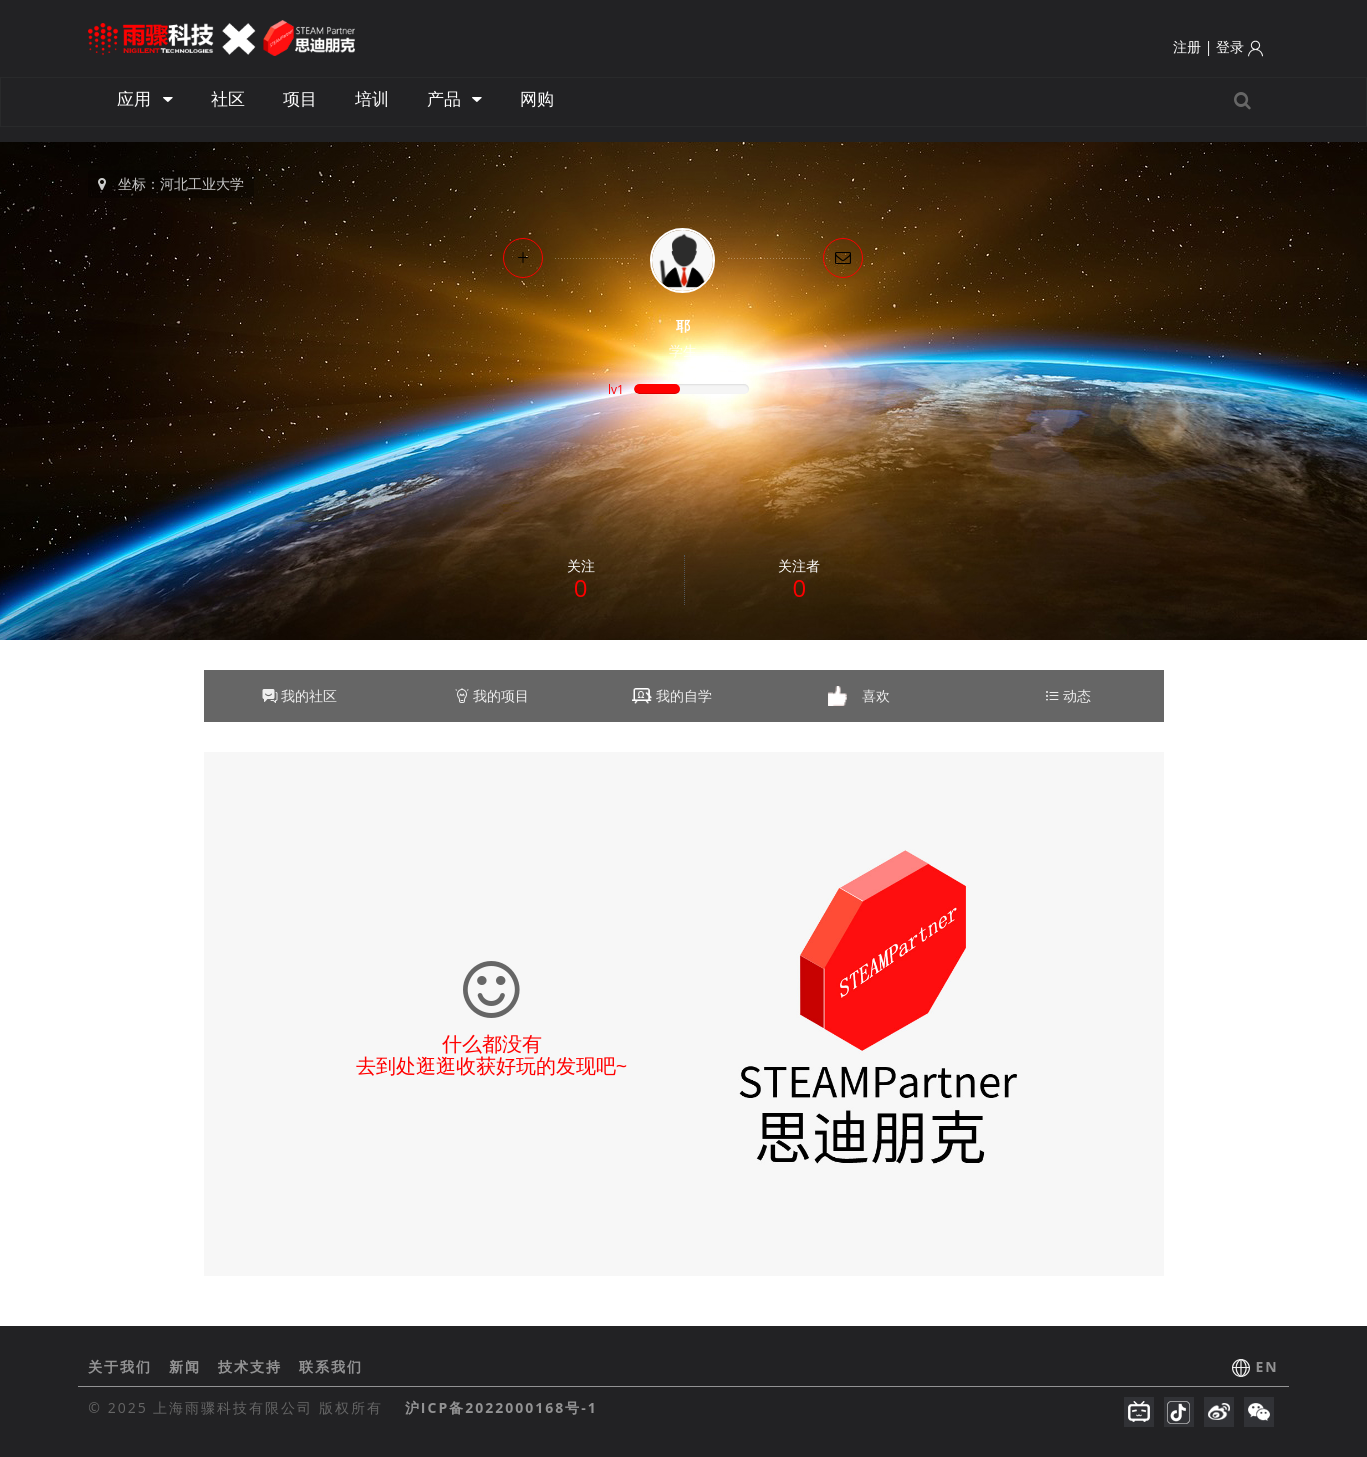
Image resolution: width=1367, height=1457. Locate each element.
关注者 (799, 580)
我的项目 (492, 695)
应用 (144, 98)
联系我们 (331, 1366)
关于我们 (123, 1366)
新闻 (188, 1366)
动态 (1068, 695)
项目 (300, 98)
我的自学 (684, 695)
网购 (537, 98)
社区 (228, 98)
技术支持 (253, 1366)
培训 (372, 98)
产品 (454, 98)
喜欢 (876, 695)
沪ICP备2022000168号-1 (501, 1407)
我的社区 (300, 695)
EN (1266, 1366)
